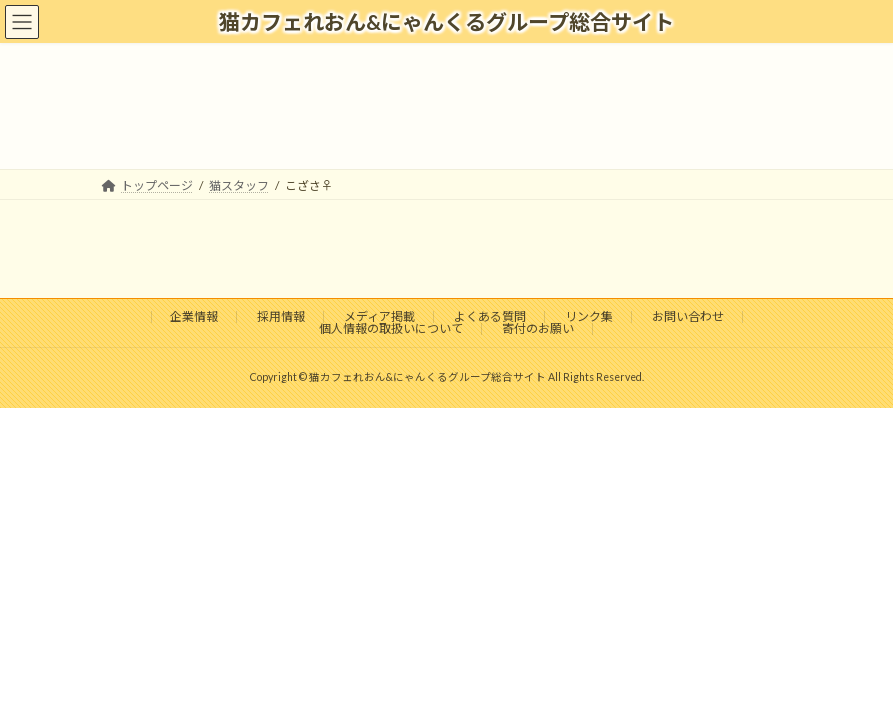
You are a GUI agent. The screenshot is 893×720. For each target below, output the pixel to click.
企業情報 (194, 316)
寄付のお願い (538, 328)
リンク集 (589, 316)
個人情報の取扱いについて (391, 328)
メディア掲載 (379, 316)
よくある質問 (490, 316)
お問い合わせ (688, 316)
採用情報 (281, 316)
